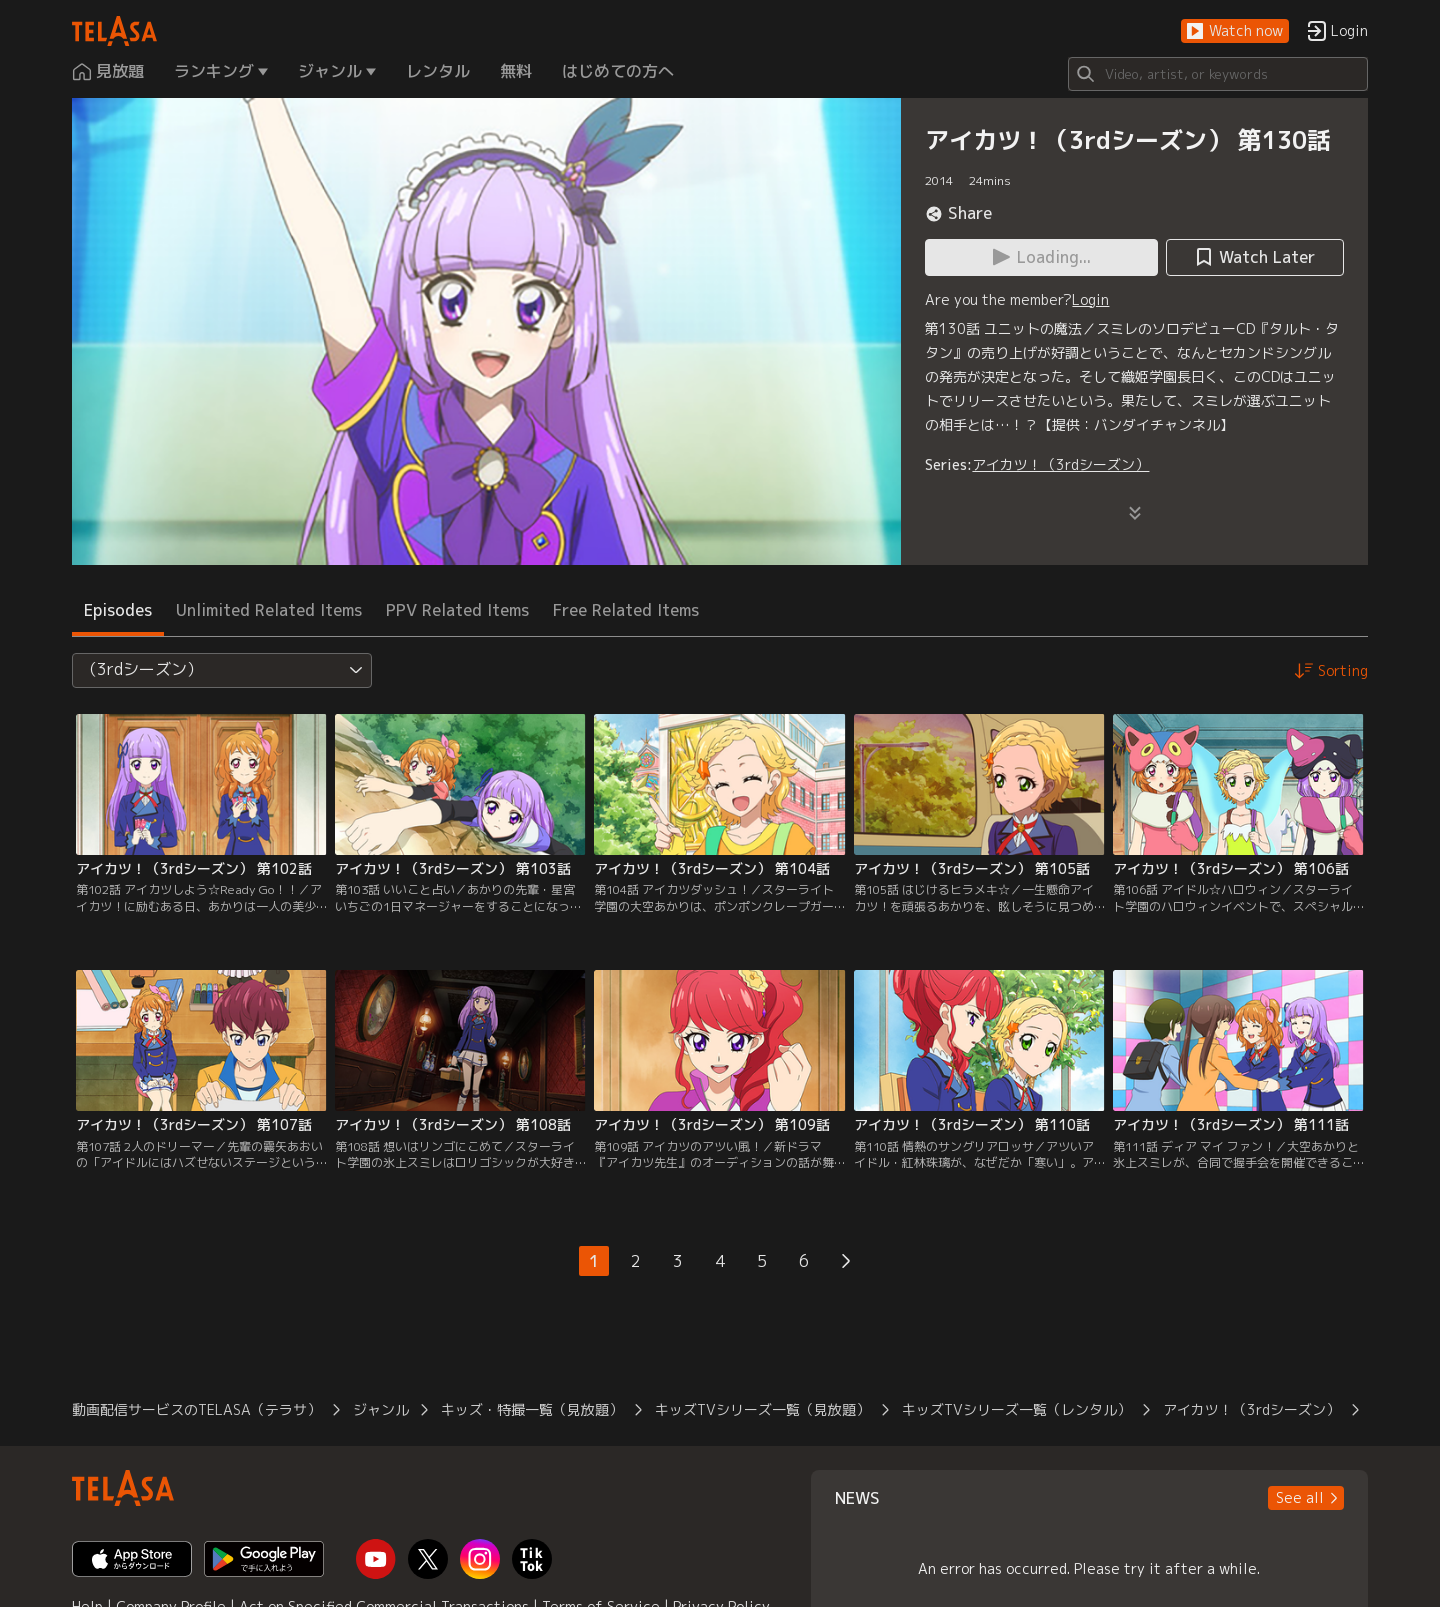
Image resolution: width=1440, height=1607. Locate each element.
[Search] (1218, 74)
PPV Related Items (457, 610)
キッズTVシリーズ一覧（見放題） (762, 1409)
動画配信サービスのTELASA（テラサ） (196, 1409)
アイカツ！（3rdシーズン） (1060, 464)
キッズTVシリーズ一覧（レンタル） (1016, 1409)
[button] (1235, 31)
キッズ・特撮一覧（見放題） (532, 1409)
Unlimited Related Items (269, 610)
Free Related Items (626, 610)
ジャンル (381, 1409)
